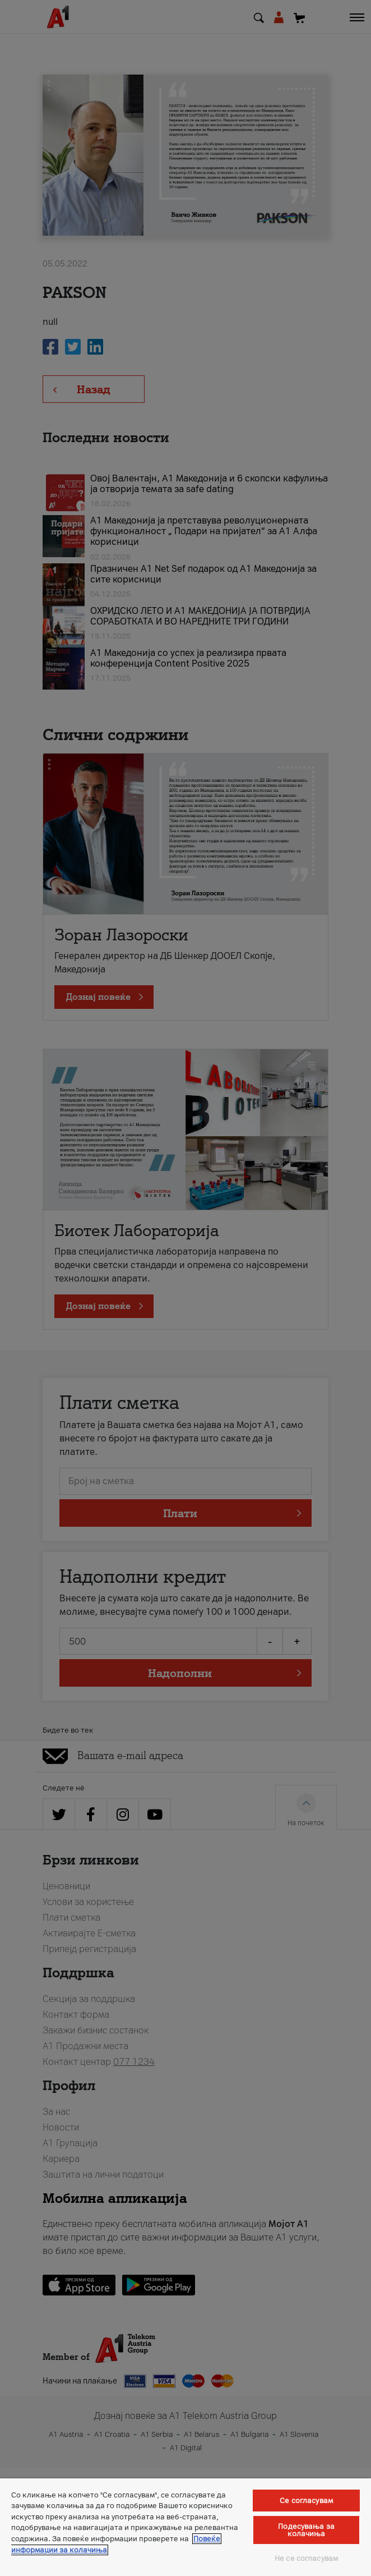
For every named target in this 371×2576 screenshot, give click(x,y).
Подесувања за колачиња (306, 2530)
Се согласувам (306, 2500)
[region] (185, 2527)
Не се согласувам (306, 2558)
